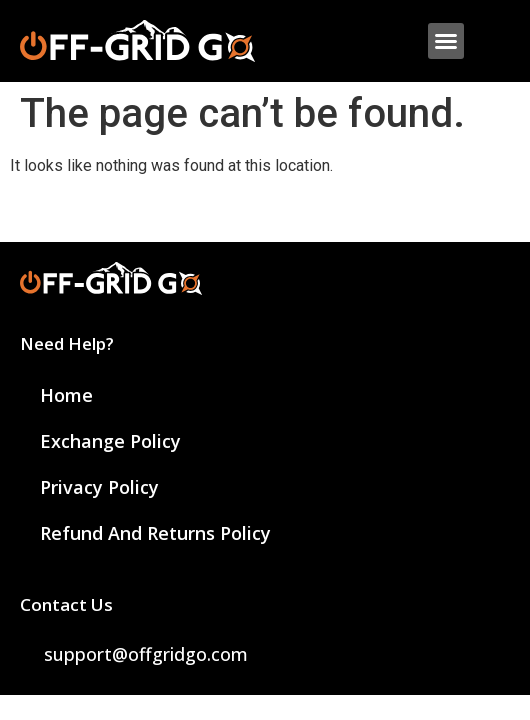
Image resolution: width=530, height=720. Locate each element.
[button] (446, 41)
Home (66, 395)
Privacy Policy (99, 487)
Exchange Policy (110, 441)
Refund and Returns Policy (155, 533)
